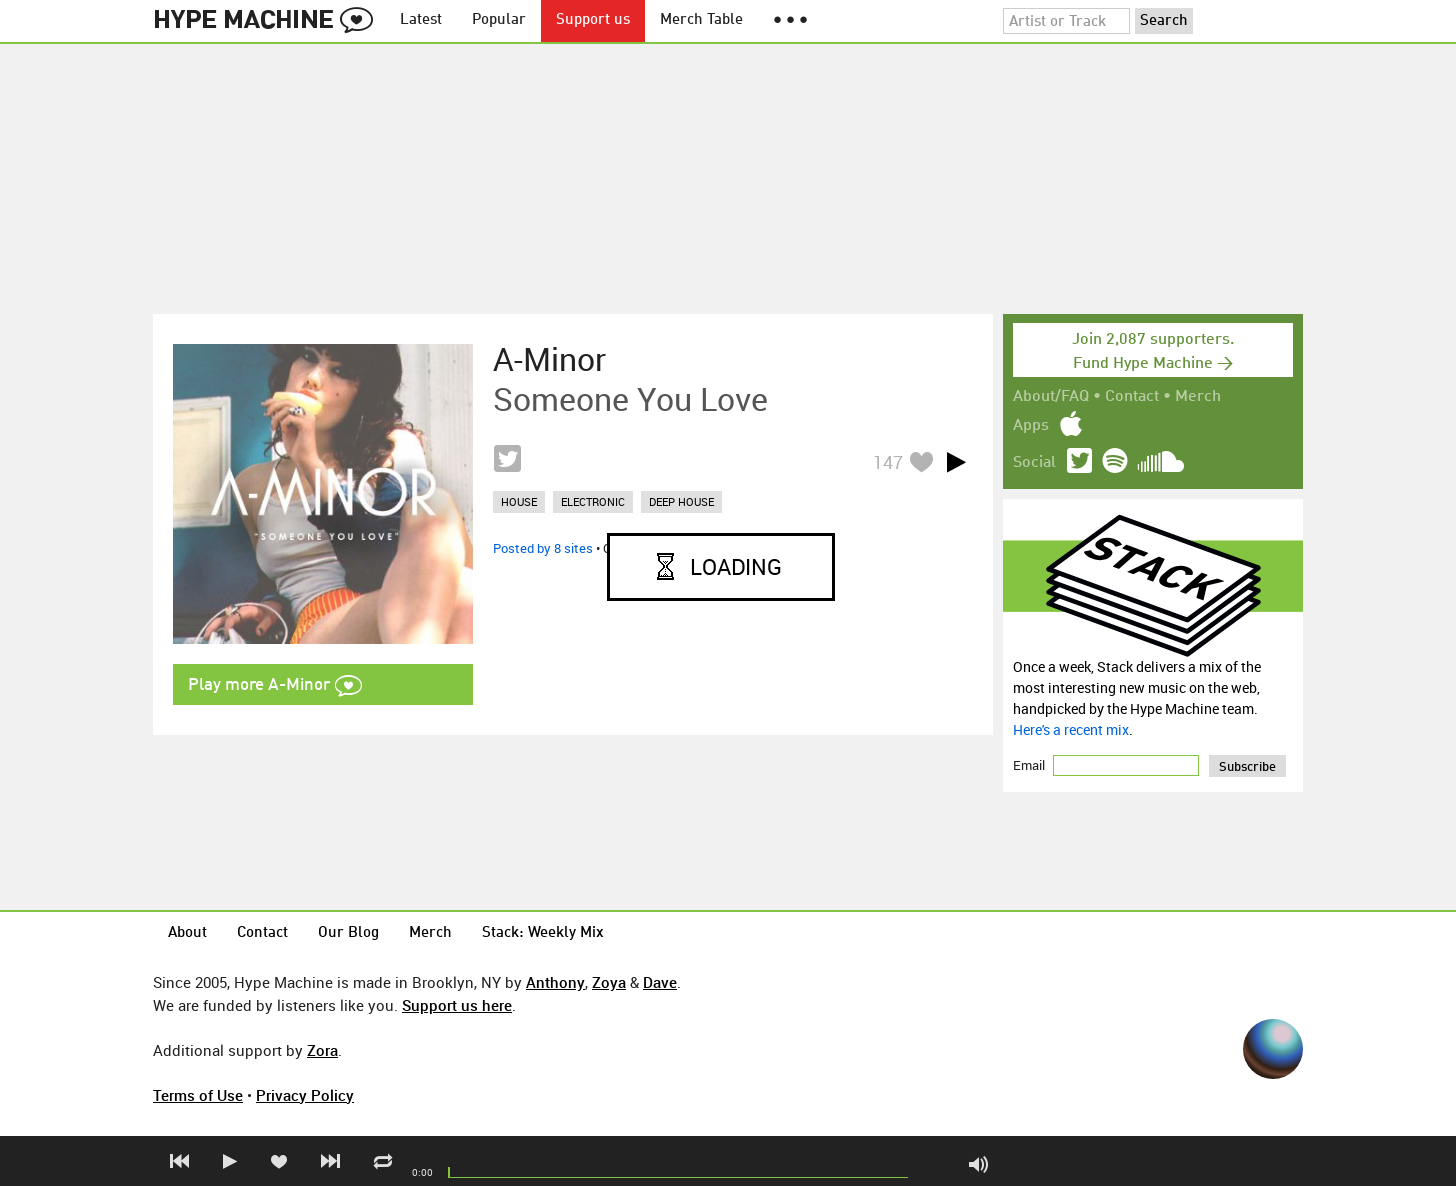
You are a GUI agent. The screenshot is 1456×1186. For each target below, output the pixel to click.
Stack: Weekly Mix (543, 933)
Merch (1198, 397)
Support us (593, 20)
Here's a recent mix (1071, 729)
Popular (499, 20)
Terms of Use (198, 1095)
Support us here (457, 1005)
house (519, 501)
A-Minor (549, 359)
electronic (593, 501)
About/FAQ (1051, 397)
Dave (660, 982)
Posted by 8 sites (543, 548)
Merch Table (701, 20)
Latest (421, 20)
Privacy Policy (305, 1095)
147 (888, 462)
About (187, 933)
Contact (1132, 397)
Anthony (555, 982)
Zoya (609, 982)
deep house (681, 501)
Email (1030, 765)
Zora (322, 1050)
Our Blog (348, 933)
